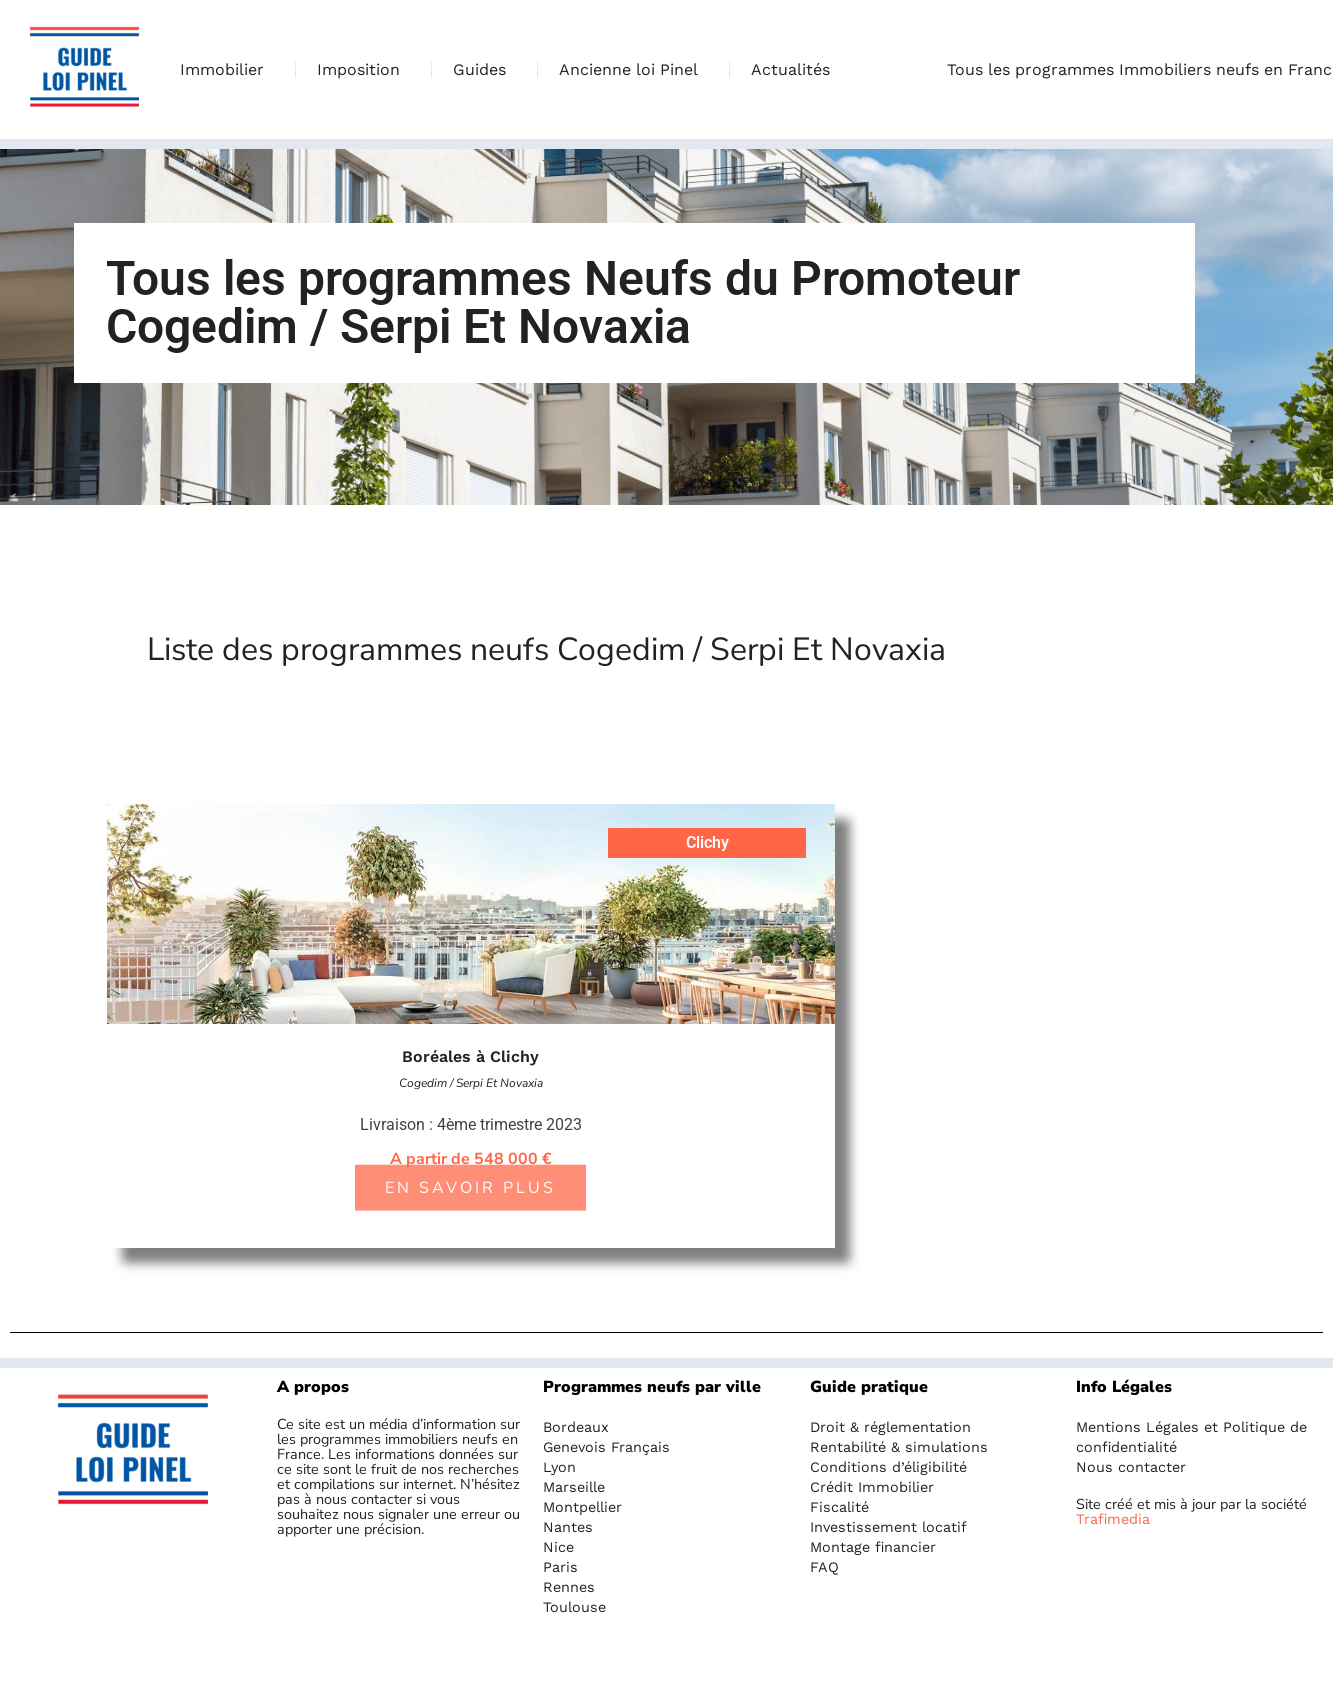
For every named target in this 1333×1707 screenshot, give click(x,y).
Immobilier (227, 70)
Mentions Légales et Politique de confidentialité (1191, 1437)
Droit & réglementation (890, 1427)
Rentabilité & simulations (899, 1447)
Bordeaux (576, 1427)
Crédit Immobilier (872, 1487)
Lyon (559, 1467)
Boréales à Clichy (470, 1056)
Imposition (363, 70)
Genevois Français (606, 1447)
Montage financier (873, 1547)
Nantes (568, 1527)
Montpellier (582, 1507)
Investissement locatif (888, 1527)
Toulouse (574, 1607)
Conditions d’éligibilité (888, 1467)
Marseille (574, 1487)
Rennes (569, 1587)
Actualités (790, 69)
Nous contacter (1131, 1467)
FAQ (824, 1567)
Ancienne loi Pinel (633, 70)
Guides (484, 70)
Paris (560, 1567)
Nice (558, 1547)
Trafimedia (1113, 1519)
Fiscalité (839, 1507)
